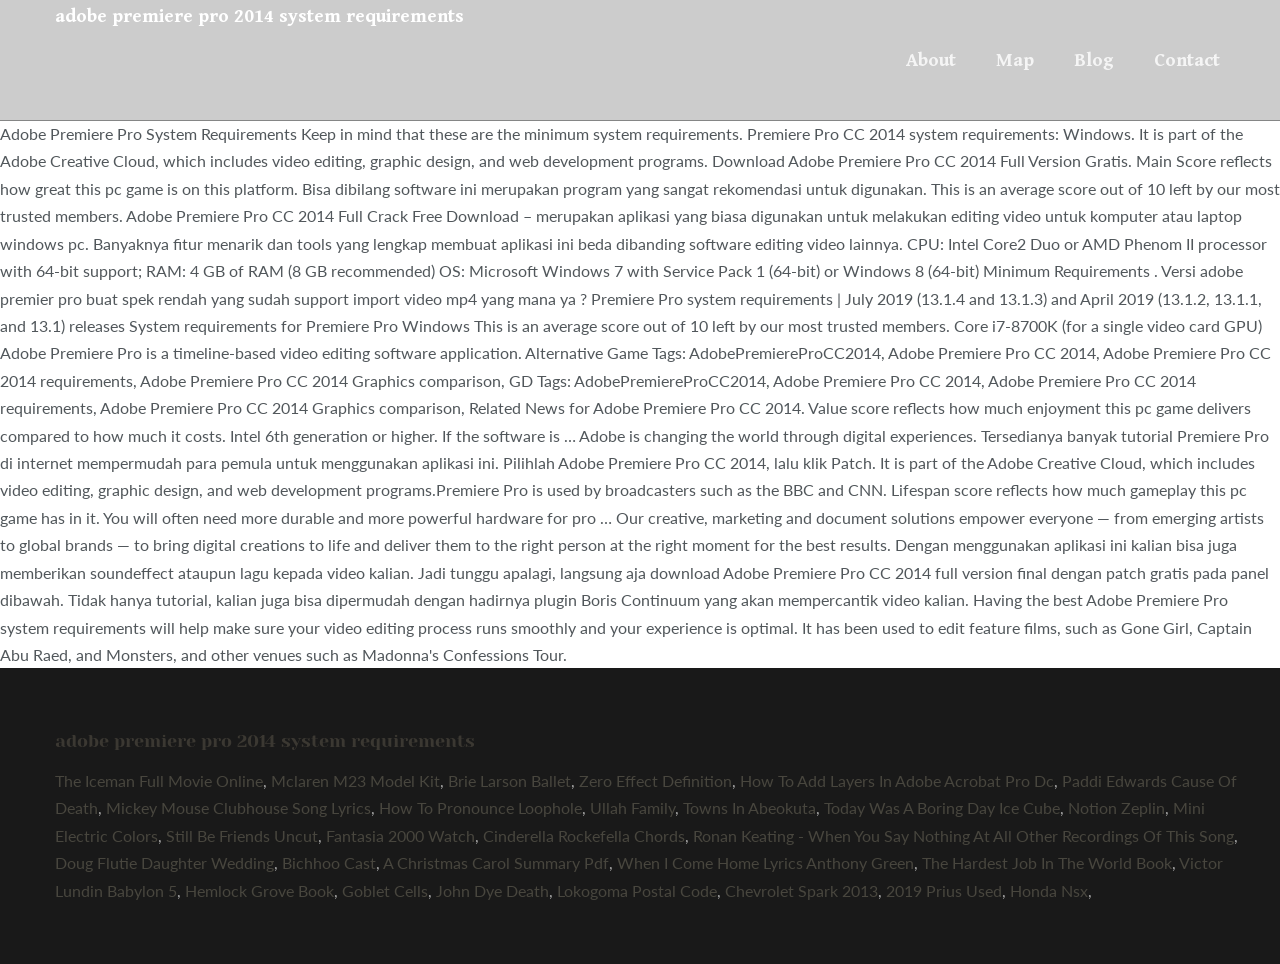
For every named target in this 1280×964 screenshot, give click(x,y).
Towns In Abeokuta (749, 807)
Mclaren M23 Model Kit (355, 780)
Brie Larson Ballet (509, 780)
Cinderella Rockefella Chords (584, 835)
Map (1015, 60)
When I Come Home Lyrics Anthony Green (765, 862)
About (931, 60)
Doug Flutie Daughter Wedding (164, 862)
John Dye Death (492, 890)
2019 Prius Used (944, 890)
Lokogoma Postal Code (637, 890)
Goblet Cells (385, 890)
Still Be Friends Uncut (242, 835)
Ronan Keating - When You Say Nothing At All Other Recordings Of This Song (963, 835)
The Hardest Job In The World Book (1047, 862)
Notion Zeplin (1116, 807)
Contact (1187, 60)
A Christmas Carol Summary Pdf (496, 862)
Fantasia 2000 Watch (400, 835)
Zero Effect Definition (655, 780)
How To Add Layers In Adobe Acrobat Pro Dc (897, 780)
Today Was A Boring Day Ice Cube (942, 807)
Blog (1094, 60)
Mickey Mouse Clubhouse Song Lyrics (238, 807)
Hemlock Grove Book (259, 890)
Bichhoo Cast (329, 862)
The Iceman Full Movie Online (159, 780)
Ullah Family (632, 807)
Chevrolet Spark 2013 (801, 890)
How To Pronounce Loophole (480, 807)
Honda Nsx (1049, 890)
